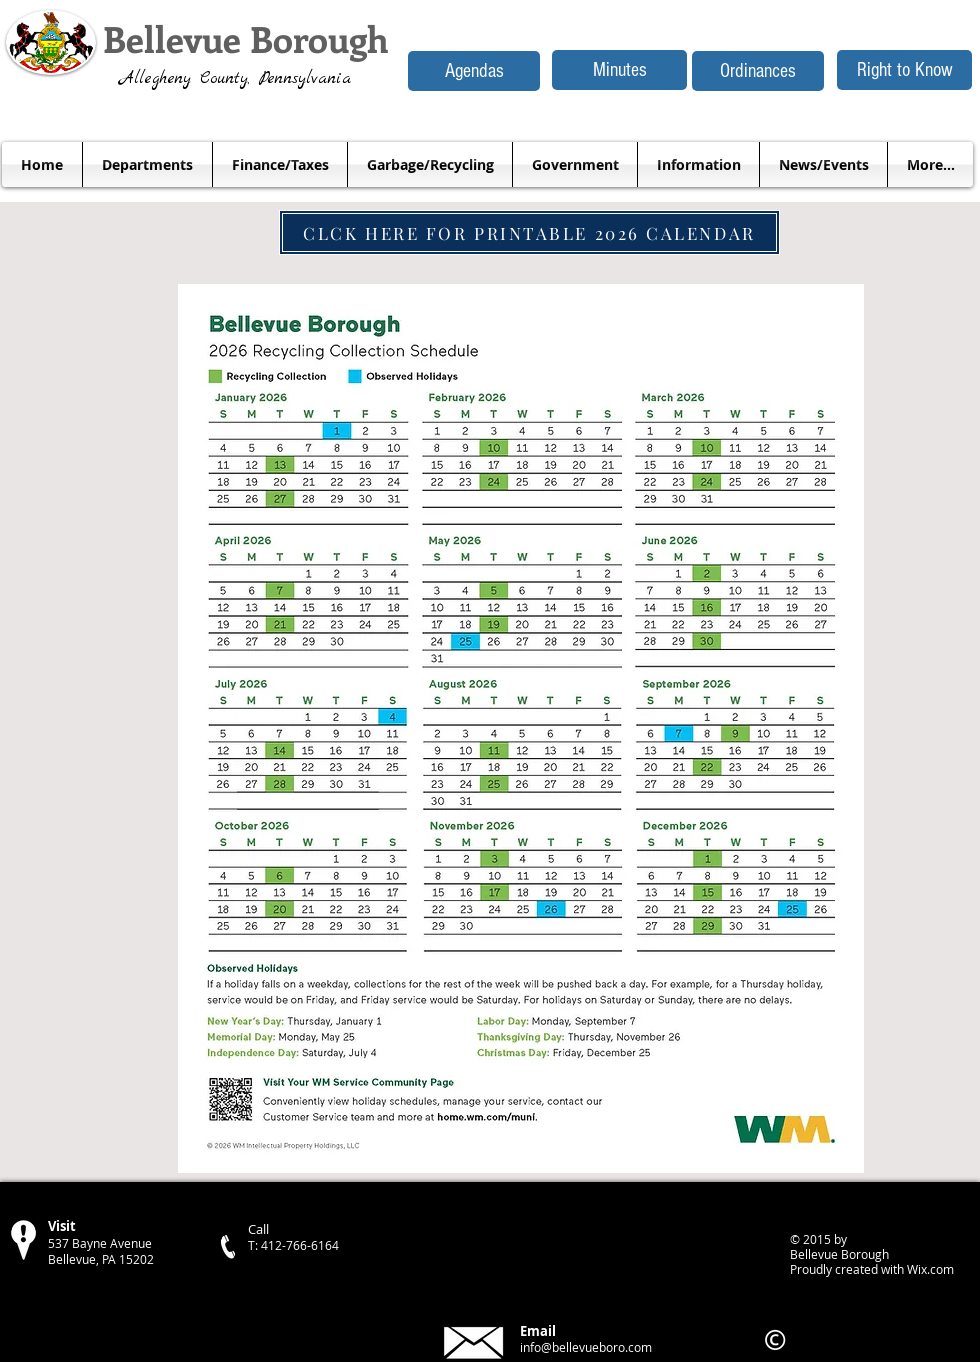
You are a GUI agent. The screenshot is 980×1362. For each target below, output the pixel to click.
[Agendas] (474, 71)
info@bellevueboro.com (586, 1347)
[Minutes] (619, 70)
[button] (147, 164)
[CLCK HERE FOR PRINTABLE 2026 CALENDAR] (529, 232)
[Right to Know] (904, 70)
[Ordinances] (758, 71)
